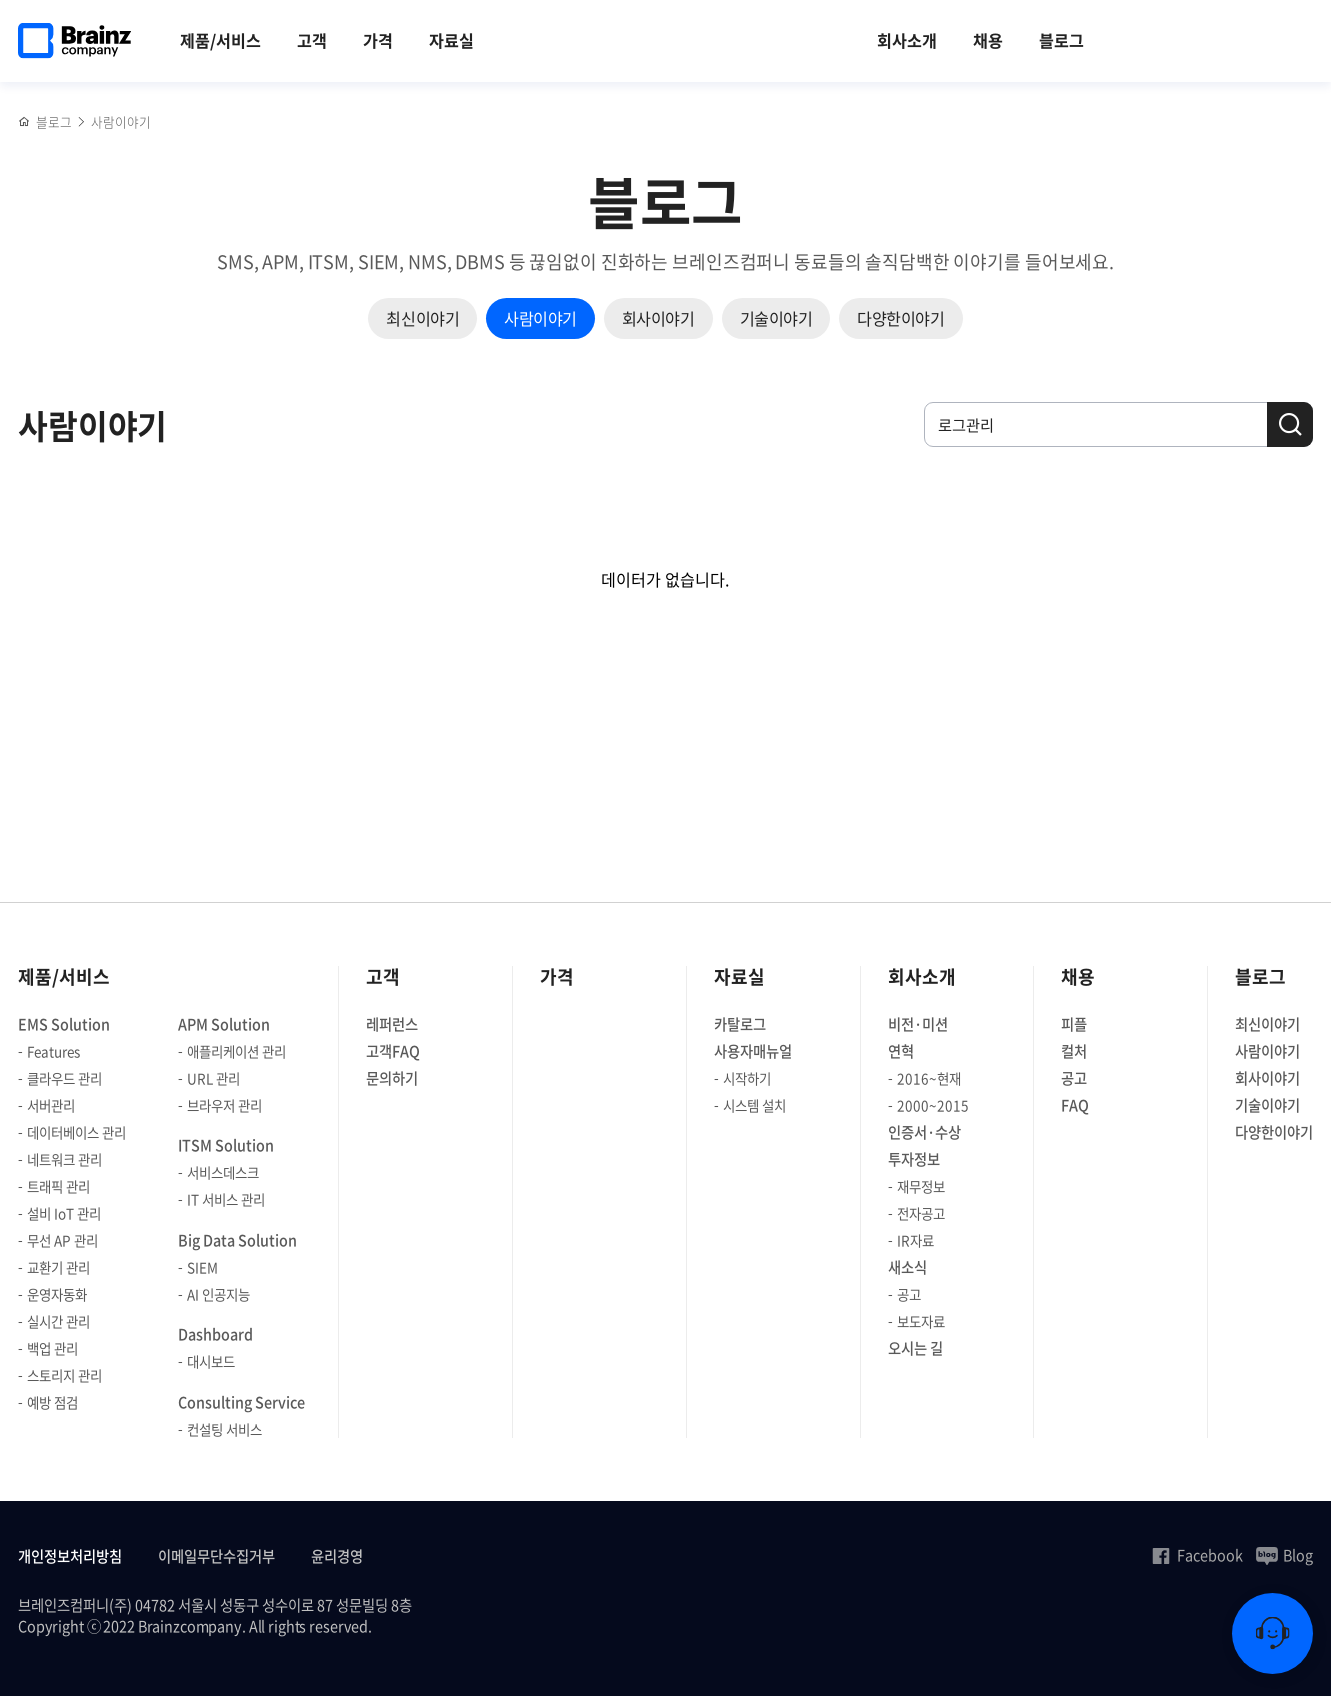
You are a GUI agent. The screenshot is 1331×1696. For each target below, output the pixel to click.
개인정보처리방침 (70, 1556)
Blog (1284, 1555)
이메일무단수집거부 (216, 1556)
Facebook (1196, 1555)
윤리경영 (337, 1556)
